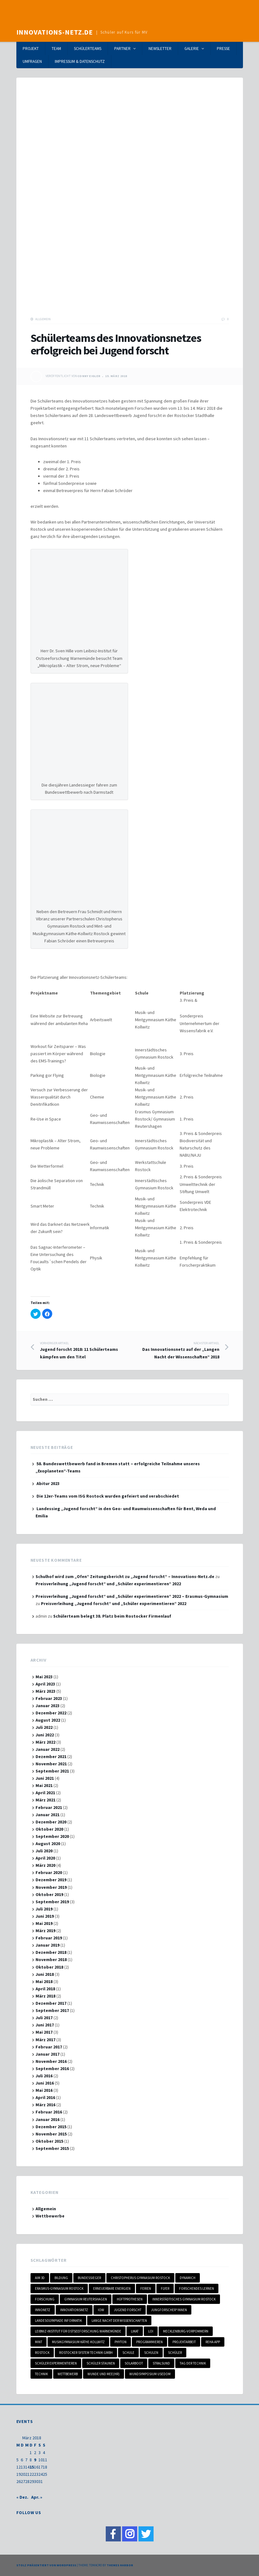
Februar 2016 (49, 2112)
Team (56, 48)
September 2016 (52, 2068)
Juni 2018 (45, 1974)
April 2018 (45, 1989)
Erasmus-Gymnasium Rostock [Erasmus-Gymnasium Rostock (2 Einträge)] (59, 2288)
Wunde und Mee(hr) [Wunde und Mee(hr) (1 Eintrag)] (103, 2374)
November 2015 (51, 2134)
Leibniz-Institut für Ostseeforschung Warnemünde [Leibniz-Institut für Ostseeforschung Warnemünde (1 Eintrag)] (78, 2331)
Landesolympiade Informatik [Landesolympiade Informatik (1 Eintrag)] (58, 2320)
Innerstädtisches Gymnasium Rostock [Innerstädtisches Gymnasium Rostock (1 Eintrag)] (184, 2299)
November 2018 (51, 1959)
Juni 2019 (45, 1916)
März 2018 (45, 1996)
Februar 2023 (49, 1698)
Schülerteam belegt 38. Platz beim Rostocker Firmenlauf (112, 1616)
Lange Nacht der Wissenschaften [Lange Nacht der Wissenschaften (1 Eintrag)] (119, 2320)
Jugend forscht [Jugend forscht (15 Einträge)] (127, 2310)
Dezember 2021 (51, 1756)
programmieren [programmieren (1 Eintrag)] (149, 2342)
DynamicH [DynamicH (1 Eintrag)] (187, 2278)
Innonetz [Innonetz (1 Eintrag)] (42, 2310)
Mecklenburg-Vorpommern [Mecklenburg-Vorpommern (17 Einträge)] (185, 2331)
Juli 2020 (44, 1851)
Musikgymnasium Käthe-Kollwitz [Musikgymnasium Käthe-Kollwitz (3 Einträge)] (78, 2342)
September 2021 (52, 1771)
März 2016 (45, 2104)
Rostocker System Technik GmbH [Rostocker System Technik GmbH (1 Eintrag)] (86, 2352)
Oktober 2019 (49, 1894)
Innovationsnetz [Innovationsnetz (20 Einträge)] (74, 2310)
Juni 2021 (45, 1778)
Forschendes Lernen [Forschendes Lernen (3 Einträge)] (196, 2288)
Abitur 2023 (48, 1483)
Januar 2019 (47, 1945)
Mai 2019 (44, 1923)
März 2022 (45, 1742)
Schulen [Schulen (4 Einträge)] (151, 2352)
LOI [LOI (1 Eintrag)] (150, 2331)
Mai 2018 (44, 1981)
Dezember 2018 (51, 1952)
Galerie (191, 48)
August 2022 (48, 1720)
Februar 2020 (49, 1872)
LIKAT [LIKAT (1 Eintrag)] (134, 2331)
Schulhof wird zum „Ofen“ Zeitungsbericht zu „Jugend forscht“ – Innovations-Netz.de (125, 1576)
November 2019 (51, 1887)
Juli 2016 (44, 2076)
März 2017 (45, 2039)
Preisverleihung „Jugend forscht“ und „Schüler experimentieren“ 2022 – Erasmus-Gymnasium (132, 1596)
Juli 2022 (44, 1727)
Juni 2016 (45, 2083)
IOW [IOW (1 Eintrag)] (101, 2310)
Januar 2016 (47, 2119)
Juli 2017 (44, 2017)
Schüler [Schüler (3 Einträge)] (175, 2352)
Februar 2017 (49, 2047)
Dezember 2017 (51, 2003)
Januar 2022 (47, 1749)
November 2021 (51, 1764)
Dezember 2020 (51, 1822)
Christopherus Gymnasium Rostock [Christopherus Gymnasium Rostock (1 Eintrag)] (140, 2278)
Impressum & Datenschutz (80, 61)
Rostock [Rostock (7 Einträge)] (42, 2352)
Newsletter (160, 48)
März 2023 (45, 1691)
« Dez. (22, 2497)
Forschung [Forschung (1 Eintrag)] (44, 2299)
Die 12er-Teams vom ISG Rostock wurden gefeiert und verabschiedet (108, 1496)
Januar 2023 (47, 1705)
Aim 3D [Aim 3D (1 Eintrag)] (40, 2278)
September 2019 (52, 1902)
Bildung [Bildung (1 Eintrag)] (61, 2278)
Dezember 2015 (51, 2126)
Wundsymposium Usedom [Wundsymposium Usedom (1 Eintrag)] (150, 2374)
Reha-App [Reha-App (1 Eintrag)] (213, 2342)
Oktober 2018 (49, 1967)
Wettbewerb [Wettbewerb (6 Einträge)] (68, 2374)
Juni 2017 (45, 2025)
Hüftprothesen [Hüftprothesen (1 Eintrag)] (130, 2299)
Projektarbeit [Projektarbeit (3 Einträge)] (184, 2342)
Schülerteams (87, 48)
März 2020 (45, 1865)
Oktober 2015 (49, 2141)
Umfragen (32, 61)
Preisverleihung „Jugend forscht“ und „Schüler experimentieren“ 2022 (108, 1584)
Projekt (31, 48)
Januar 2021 (47, 1814)
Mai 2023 (44, 1677)
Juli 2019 (44, 1909)
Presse (223, 48)
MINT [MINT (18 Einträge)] (38, 2342)
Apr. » (36, 2497)
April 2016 (45, 2097)
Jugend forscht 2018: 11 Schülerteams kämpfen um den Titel (85, 1350)
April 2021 (45, 1792)
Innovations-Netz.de (54, 32)
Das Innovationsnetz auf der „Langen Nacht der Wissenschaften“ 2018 (174, 1350)
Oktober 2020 (49, 1829)
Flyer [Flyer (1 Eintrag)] (165, 2288)
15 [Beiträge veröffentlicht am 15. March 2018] (32, 2467)
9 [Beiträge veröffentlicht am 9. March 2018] (35, 2460)
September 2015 (52, 2148)
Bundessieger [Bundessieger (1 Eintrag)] (89, 2278)
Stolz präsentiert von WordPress (46, 2565)
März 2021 (45, 1800)
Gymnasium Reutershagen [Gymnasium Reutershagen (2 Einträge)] (85, 2299)
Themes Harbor (120, 2565)
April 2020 (45, 1858)
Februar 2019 (49, 1938)
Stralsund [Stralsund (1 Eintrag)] (161, 2363)
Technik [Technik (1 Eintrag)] (41, 2374)
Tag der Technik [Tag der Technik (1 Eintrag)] (193, 2363)
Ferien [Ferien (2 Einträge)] (145, 2288)
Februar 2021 (49, 1807)
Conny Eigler (89, 376)
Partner (122, 48)
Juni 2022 (45, 1735)
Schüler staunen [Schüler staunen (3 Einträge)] (101, 2363)
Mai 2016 (44, 2090)
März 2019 (45, 1930)
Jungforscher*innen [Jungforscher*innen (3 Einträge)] (169, 2310)
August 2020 (48, 1843)
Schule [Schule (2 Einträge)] (128, 2352)
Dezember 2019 (51, 1880)
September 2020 (52, 1836)
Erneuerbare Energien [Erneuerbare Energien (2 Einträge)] (112, 2288)
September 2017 (52, 2010)
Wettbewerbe (50, 2216)
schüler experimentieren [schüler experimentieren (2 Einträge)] (56, 2363)
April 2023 (45, 1684)
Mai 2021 (44, 1785)
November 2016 (51, 2061)
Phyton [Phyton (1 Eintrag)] (121, 2342)
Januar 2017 (47, 2054)
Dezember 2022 (51, 1713)
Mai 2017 (44, 2032)
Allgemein (43, 319)
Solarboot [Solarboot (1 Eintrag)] (134, 2363)
